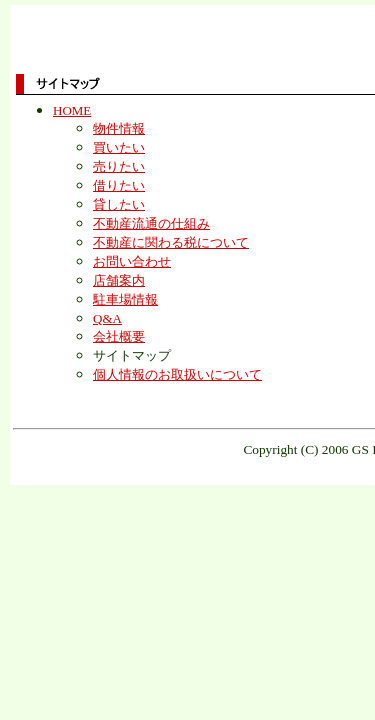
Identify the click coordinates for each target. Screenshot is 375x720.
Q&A (107, 318)
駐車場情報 (125, 299)
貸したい (119, 204)
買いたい (119, 147)
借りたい (119, 185)
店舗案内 (119, 280)
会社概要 (119, 336)
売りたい (119, 166)
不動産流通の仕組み (151, 223)
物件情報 (119, 128)
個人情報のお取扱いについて (177, 374)
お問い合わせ (132, 261)
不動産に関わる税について (171, 242)
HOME (72, 110)
